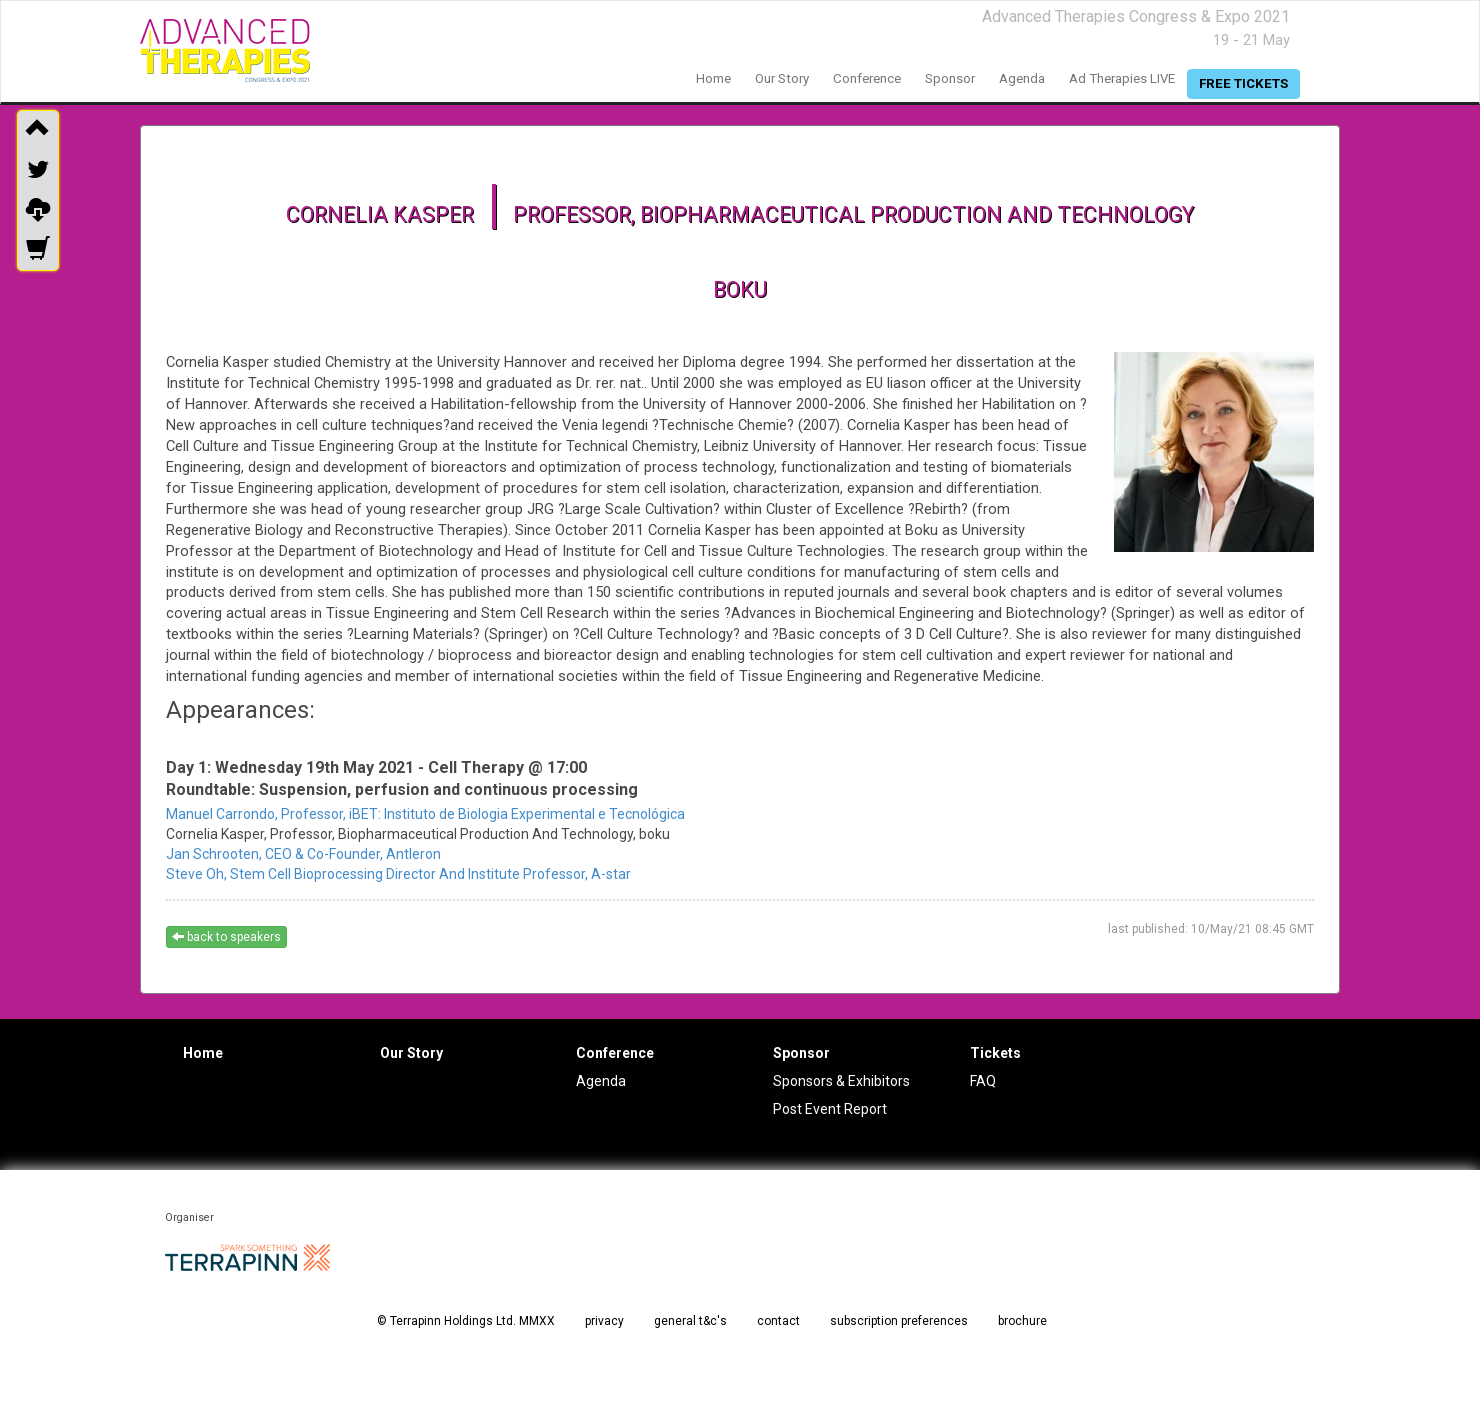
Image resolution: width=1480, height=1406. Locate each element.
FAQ (983, 1081)
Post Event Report (830, 1109)
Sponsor (801, 1053)
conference (867, 78)
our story (782, 78)
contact (778, 1321)
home (713, 78)
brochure (1022, 1321)
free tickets (1243, 83)
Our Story (411, 1053)
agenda (1022, 78)
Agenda (601, 1081)
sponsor (950, 78)
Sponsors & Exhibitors (841, 1081)
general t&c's (690, 1321)
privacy (604, 1321)
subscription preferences (899, 1321)
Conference (615, 1053)
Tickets (995, 1053)
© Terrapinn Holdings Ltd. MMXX (466, 1321)
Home (203, 1053)
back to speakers (226, 937)
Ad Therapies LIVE (1122, 78)
